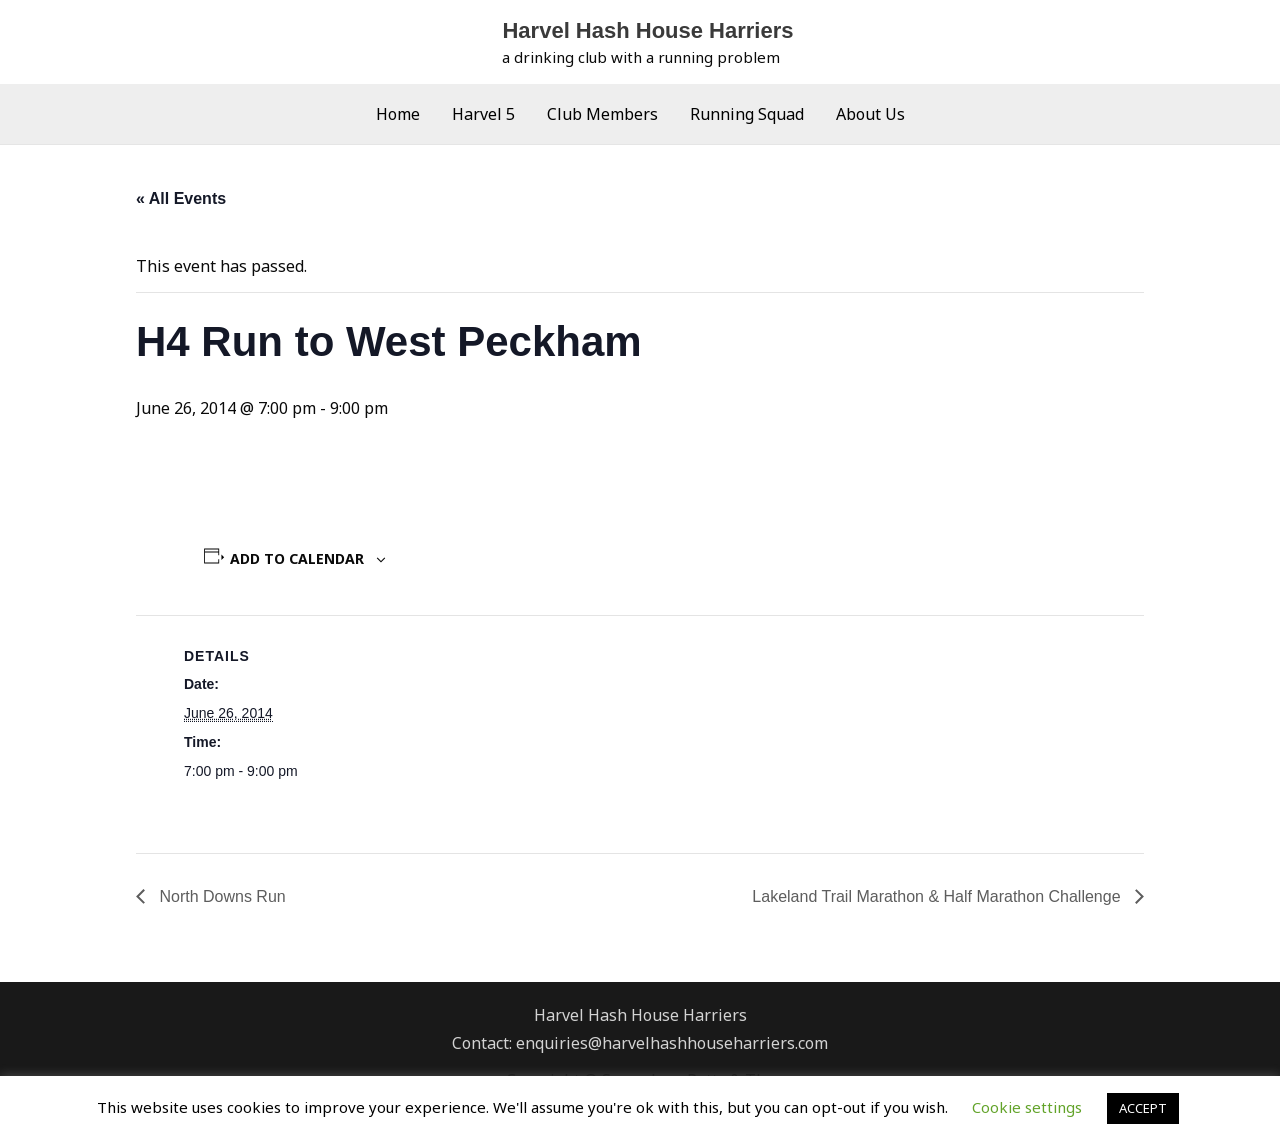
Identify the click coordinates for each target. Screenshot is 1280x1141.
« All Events (181, 198)
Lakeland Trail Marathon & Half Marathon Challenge (938, 896)
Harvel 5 (483, 114)
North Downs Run (220, 896)
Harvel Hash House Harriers (647, 30)
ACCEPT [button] (1143, 1108)
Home (398, 114)
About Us (870, 114)
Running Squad (747, 114)
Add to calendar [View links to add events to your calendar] (297, 559)
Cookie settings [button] (1027, 1107)
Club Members (602, 114)
